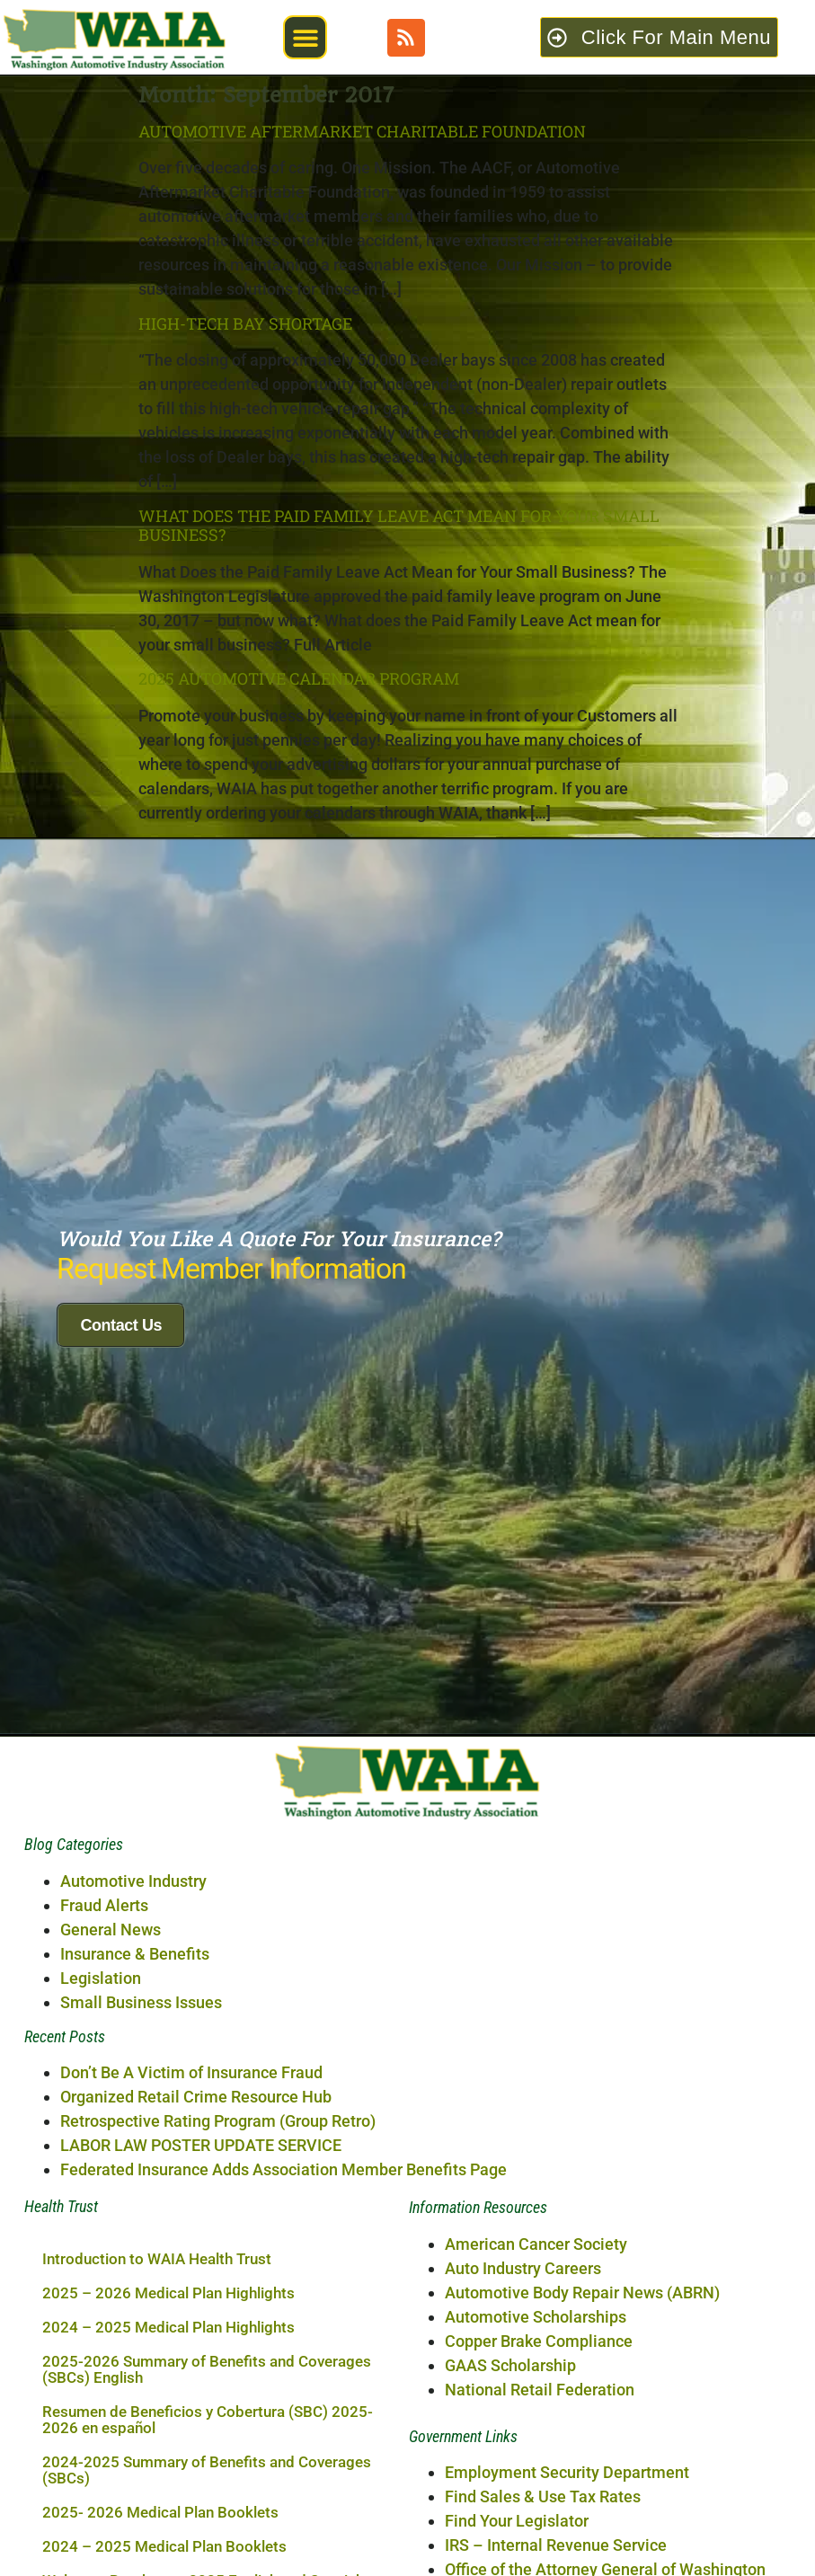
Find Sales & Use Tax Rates (543, 2463)
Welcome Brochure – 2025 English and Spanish (203, 2547)
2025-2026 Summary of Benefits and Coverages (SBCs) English (206, 2336)
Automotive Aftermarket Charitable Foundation (362, 131)
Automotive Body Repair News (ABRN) (582, 2259)
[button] (305, 37)
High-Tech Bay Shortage (245, 323)
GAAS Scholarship (510, 2332)
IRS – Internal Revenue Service (556, 2511)
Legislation (100, 1944)
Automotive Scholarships (535, 2283)
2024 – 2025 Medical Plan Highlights (168, 2294)
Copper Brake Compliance (539, 2307)
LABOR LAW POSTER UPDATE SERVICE (200, 2111)
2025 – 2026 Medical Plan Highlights (168, 2260)
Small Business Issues (141, 1969)
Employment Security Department (567, 2439)
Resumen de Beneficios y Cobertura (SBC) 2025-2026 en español (207, 2386)
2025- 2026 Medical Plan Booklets (160, 2479)
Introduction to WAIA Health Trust (156, 2226)
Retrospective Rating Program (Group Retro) (218, 2087)
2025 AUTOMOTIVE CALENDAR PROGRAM (298, 678)
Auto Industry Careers (523, 2235)
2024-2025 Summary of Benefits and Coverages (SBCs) (206, 2437)
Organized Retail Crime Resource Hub (196, 2063)
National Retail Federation (539, 2356)
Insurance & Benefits (134, 1920)
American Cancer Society (536, 2210)
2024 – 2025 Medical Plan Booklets (164, 2513)
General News (110, 1896)
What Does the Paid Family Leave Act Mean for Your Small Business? (399, 525)
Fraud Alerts (104, 1872)
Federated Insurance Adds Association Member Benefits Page (283, 2136)
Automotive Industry (133, 1847)
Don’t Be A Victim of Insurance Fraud (191, 2039)
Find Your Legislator (517, 2487)
